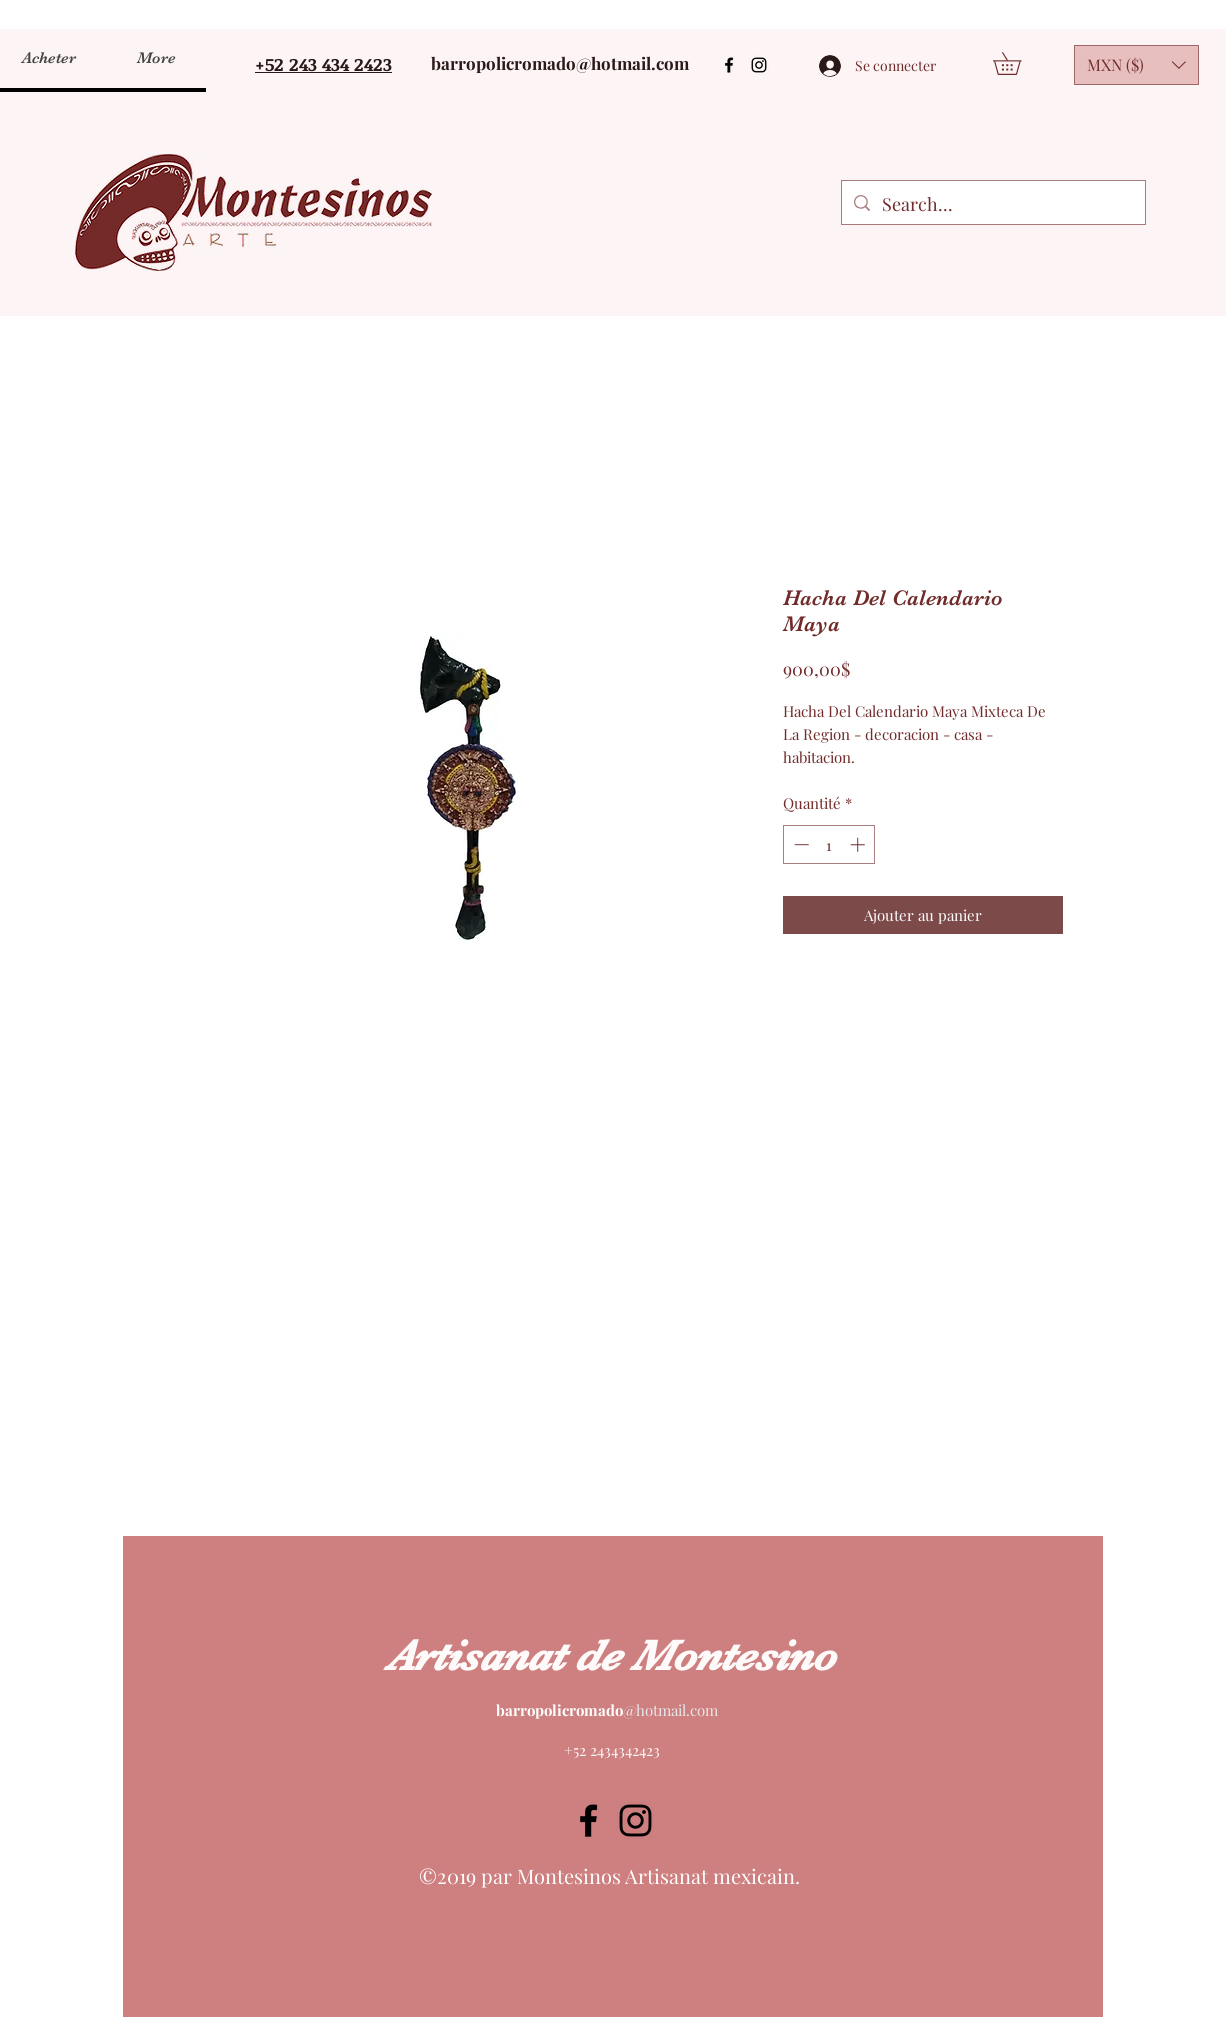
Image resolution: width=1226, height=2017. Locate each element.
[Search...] (992, 205)
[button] (1018, 63)
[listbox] (1136, 65)
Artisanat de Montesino (611, 1656)
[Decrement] (799, 844)
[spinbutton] (829, 844)
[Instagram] (759, 65)
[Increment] (859, 844)
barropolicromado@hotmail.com (560, 63)
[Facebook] (729, 65)
